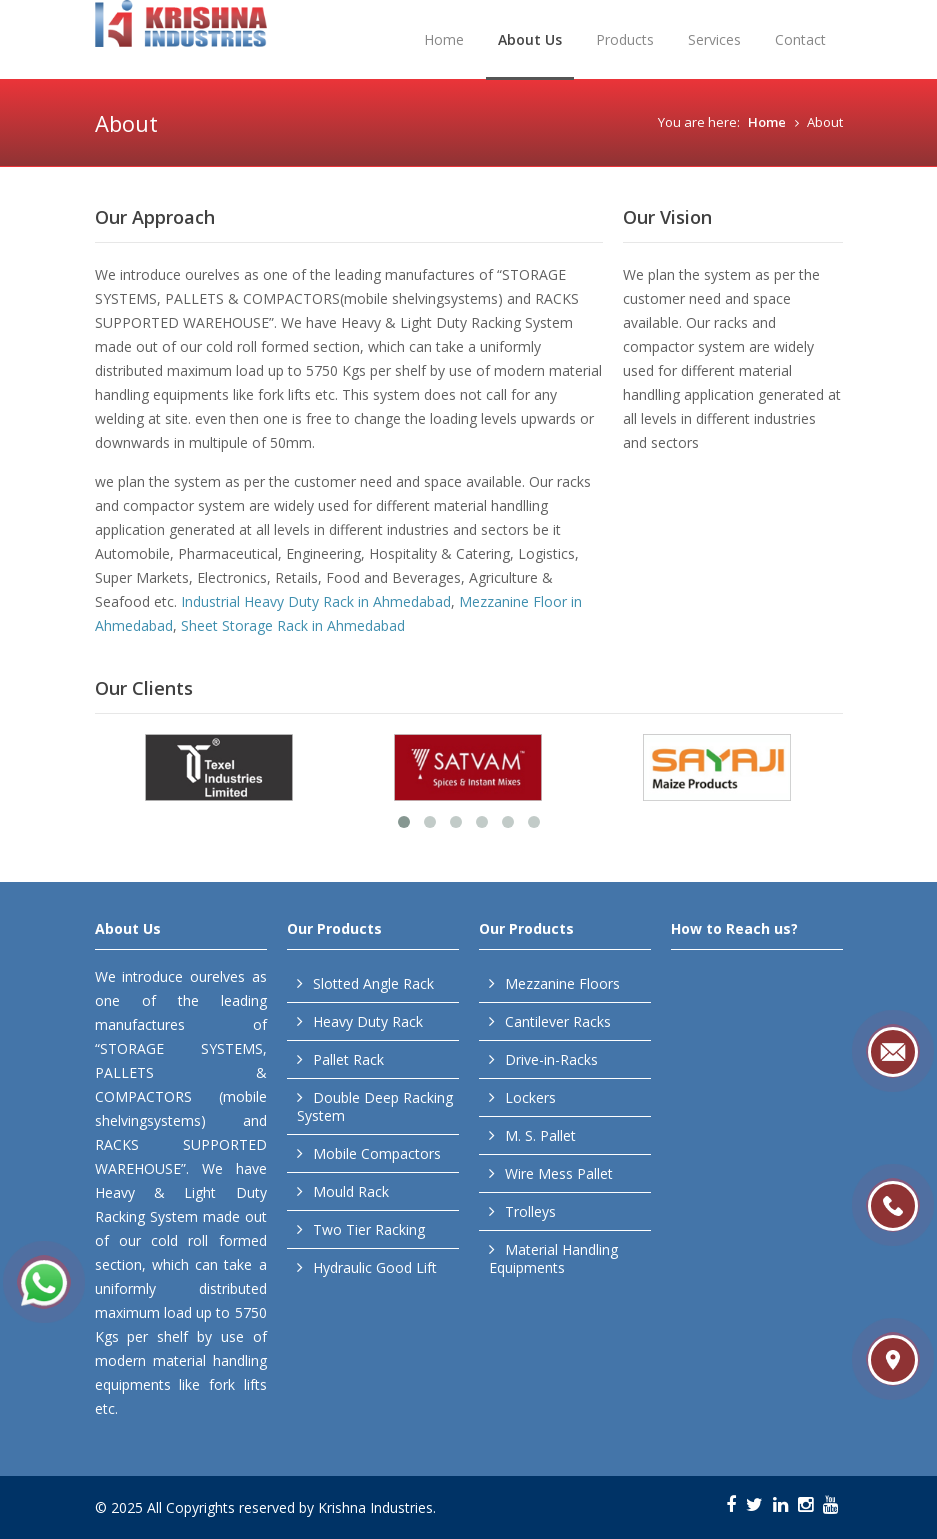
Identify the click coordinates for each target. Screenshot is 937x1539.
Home (444, 39)
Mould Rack (351, 1191)
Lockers (530, 1097)
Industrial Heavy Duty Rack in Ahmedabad (316, 601)
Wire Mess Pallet (559, 1173)
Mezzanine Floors (562, 983)
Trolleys (530, 1211)
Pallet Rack (348, 1059)
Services (714, 39)
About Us (530, 39)
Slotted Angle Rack (373, 983)
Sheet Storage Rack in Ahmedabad (293, 625)
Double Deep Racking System (375, 1106)
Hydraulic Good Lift (375, 1267)
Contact (800, 39)
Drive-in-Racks (551, 1059)
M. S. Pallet (540, 1135)
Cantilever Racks (558, 1021)
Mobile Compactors (377, 1153)
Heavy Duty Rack (368, 1021)
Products (625, 39)
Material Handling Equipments (553, 1258)
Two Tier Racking (369, 1229)
